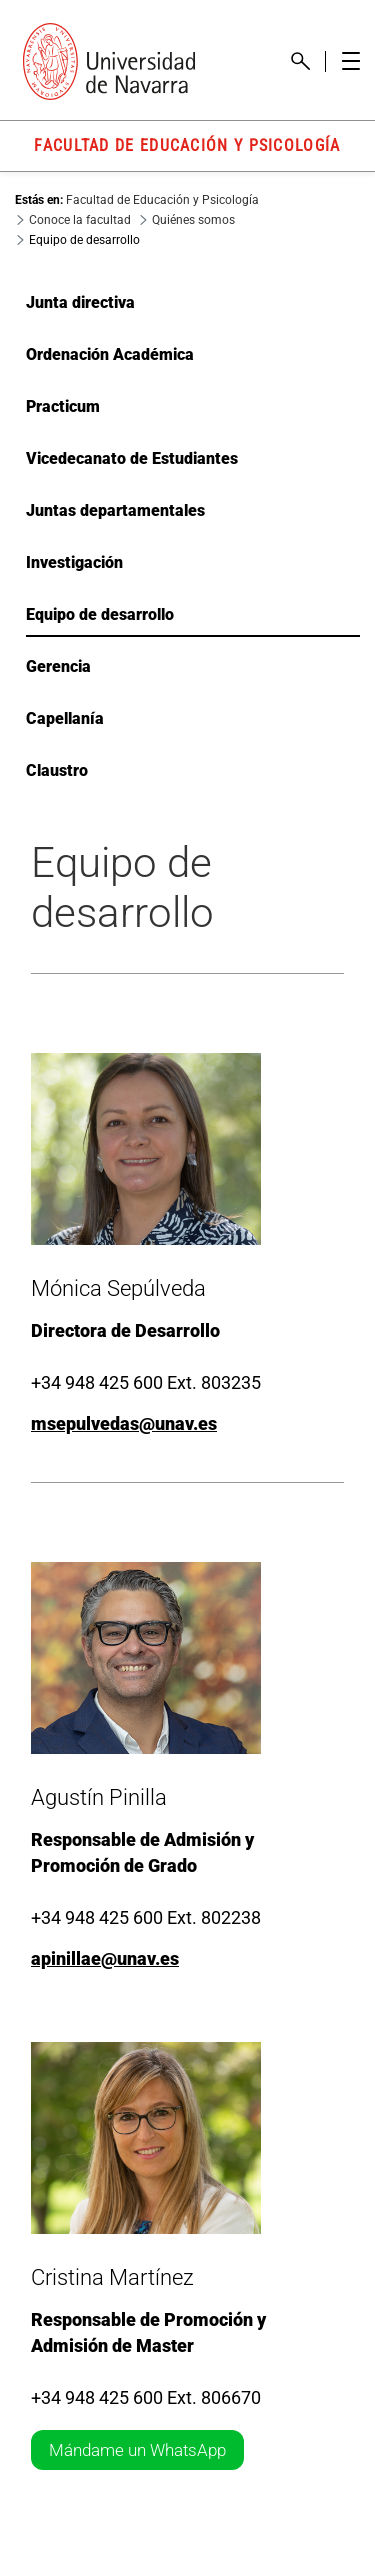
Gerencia (58, 666)
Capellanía (65, 718)
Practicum (63, 406)
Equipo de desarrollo (100, 614)
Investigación (74, 562)
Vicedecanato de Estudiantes (132, 458)
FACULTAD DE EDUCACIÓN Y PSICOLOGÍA (187, 145)
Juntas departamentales (115, 510)
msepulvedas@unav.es (124, 1423)
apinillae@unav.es (105, 1958)
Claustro (57, 770)
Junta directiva (80, 302)
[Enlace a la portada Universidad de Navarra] (109, 61)
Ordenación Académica (110, 354)
